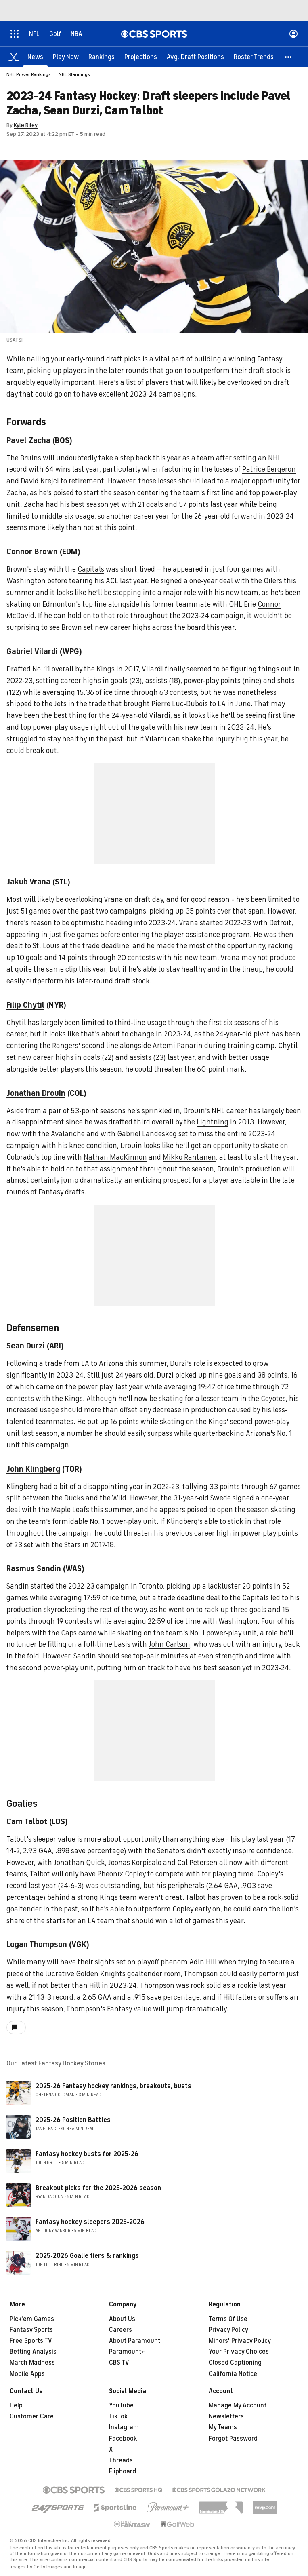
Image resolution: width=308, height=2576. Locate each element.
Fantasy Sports (31, 2330)
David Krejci (40, 481)
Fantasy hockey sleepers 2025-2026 (90, 2222)
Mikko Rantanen (189, 1157)
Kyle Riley (26, 125)
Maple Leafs (70, 1509)
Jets (60, 703)
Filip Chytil (25, 1005)
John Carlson (169, 1644)
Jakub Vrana (28, 881)
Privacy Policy (228, 2330)
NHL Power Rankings (28, 74)
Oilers (273, 580)
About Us (122, 2319)
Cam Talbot (26, 1821)
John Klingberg (33, 1469)
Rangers (65, 1045)
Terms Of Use (228, 2319)
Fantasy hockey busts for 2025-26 (87, 2154)
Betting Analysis (33, 2352)
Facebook (123, 2439)
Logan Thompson (36, 1944)
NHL (274, 458)
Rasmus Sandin (33, 1568)
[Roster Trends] (254, 56)
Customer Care (32, 2416)
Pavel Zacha (28, 440)
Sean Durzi (25, 1345)
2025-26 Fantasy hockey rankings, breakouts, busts (113, 2086)
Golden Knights (101, 1973)
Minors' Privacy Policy (240, 2341)
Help (16, 2405)
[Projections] (140, 56)
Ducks (74, 1498)
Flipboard (122, 2471)
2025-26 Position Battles (73, 2120)
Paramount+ (127, 2352)
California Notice (233, 2374)
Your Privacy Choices (239, 2352)
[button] (289, 56)
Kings (105, 669)
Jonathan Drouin (35, 1093)
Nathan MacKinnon (115, 1157)
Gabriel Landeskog (147, 1133)
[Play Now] (66, 56)
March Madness (32, 2363)
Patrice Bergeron (269, 469)
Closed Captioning (235, 2363)
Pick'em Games (32, 2319)
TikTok (118, 2416)
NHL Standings (74, 74)
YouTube (121, 2405)
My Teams (223, 2427)
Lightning (212, 1122)
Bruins (30, 458)
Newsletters (226, 2416)
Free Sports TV (31, 2341)
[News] (35, 56)
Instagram (124, 2427)
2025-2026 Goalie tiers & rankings (87, 2256)
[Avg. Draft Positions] (195, 56)
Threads (121, 2460)
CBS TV (119, 2363)
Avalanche (68, 1133)
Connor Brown (32, 551)
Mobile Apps (27, 2374)
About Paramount (134, 2341)
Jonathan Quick (79, 1862)
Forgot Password (233, 2439)
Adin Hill (203, 1962)
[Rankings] (101, 56)
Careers (120, 2330)
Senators (171, 1850)
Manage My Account (237, 2405)
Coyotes (273, 1398)
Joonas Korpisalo (134, 1862)
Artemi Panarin (178, 1045)
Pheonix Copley (121, 1873)
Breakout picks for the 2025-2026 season (98, 2188)
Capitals (91, 569)
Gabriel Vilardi (32, 651)
